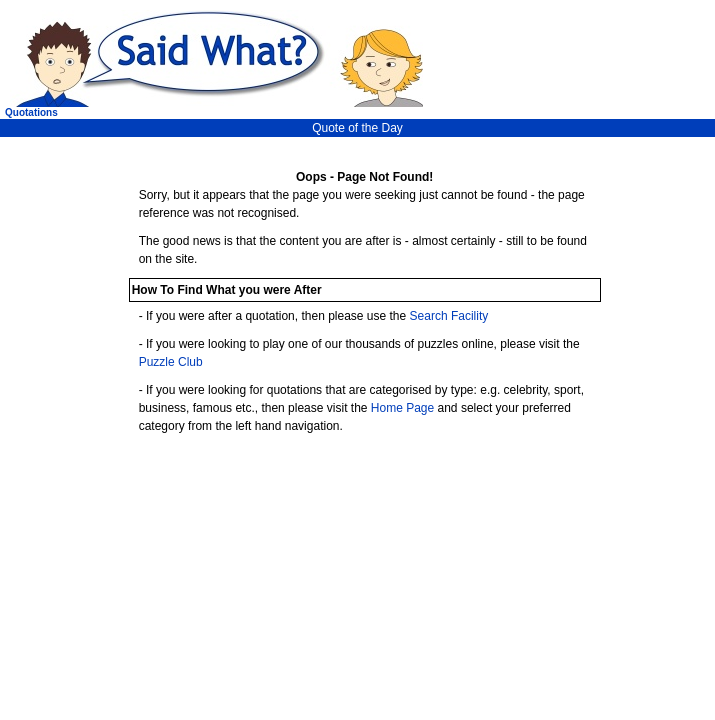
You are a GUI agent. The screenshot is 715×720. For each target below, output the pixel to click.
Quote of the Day (357, 128)
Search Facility (449, 316)
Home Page (402, 408)
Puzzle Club (171, 362)
